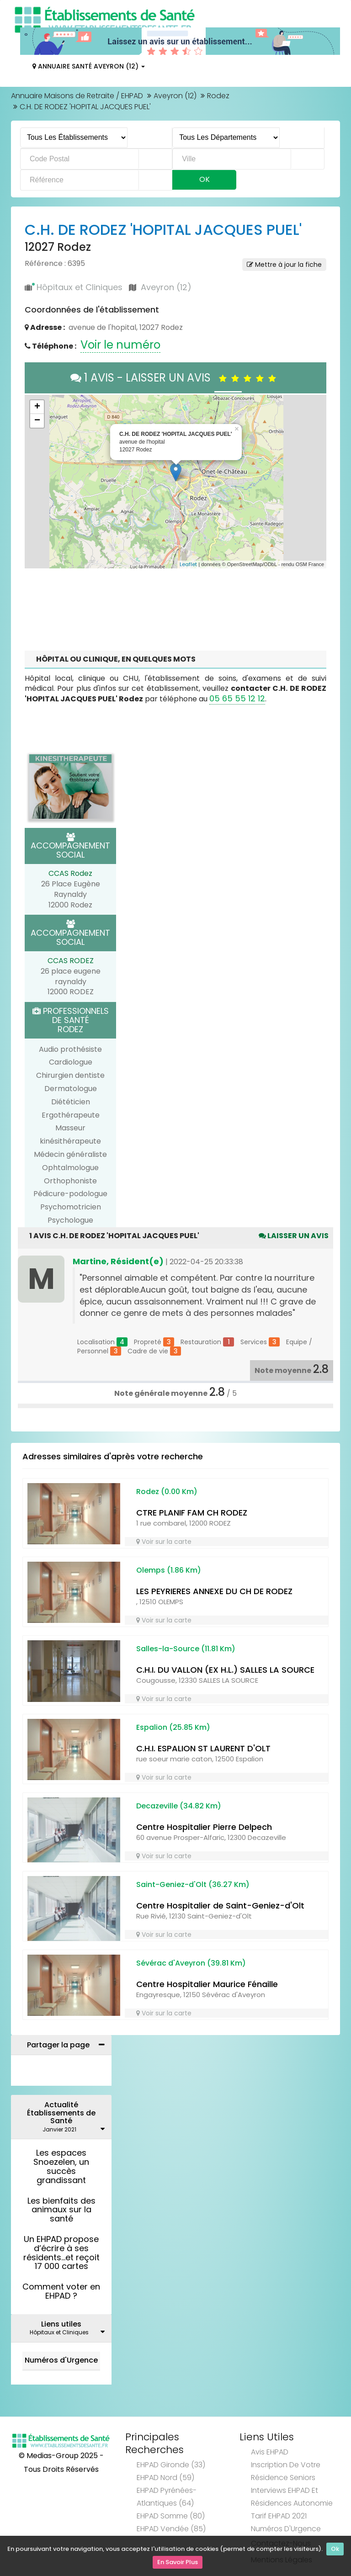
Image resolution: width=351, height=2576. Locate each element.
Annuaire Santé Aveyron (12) (88, 66)
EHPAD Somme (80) (171, 2516)
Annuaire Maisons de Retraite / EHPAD (77, 95)
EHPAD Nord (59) (165, 2477)
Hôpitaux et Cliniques (79, 287)
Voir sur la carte (163, 1541)
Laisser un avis (294, 1235)
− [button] (37, 421)
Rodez (218, 95)
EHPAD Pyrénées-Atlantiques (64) (167, 2496)
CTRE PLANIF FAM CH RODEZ (191, 1512)
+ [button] (37, 407)
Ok (335, 2549)
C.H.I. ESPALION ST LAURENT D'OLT (203, 1748)
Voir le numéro (120, 344)
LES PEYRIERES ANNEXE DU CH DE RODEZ (214, 1591)
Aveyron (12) (175, 95)
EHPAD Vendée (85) (171, 2528)
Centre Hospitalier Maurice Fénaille (207, 1984)
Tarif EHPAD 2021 (279, 2516)
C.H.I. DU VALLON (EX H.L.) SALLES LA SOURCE (225, 1669)
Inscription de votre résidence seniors (285, 2471)
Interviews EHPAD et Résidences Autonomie (292, 2496)
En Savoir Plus (177, 2562)
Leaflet (188, 564)
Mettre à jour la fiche (284, 264)
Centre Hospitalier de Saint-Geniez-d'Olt (220, 1905)
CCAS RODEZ (71, 960)
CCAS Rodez (70, 873)
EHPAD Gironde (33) (171, 2464)
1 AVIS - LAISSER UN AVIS (175, 377)
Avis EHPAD (269, 2452)
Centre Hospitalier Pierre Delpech (204, 1827)
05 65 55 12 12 (237, 698)
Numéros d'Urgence (61, 2360)
